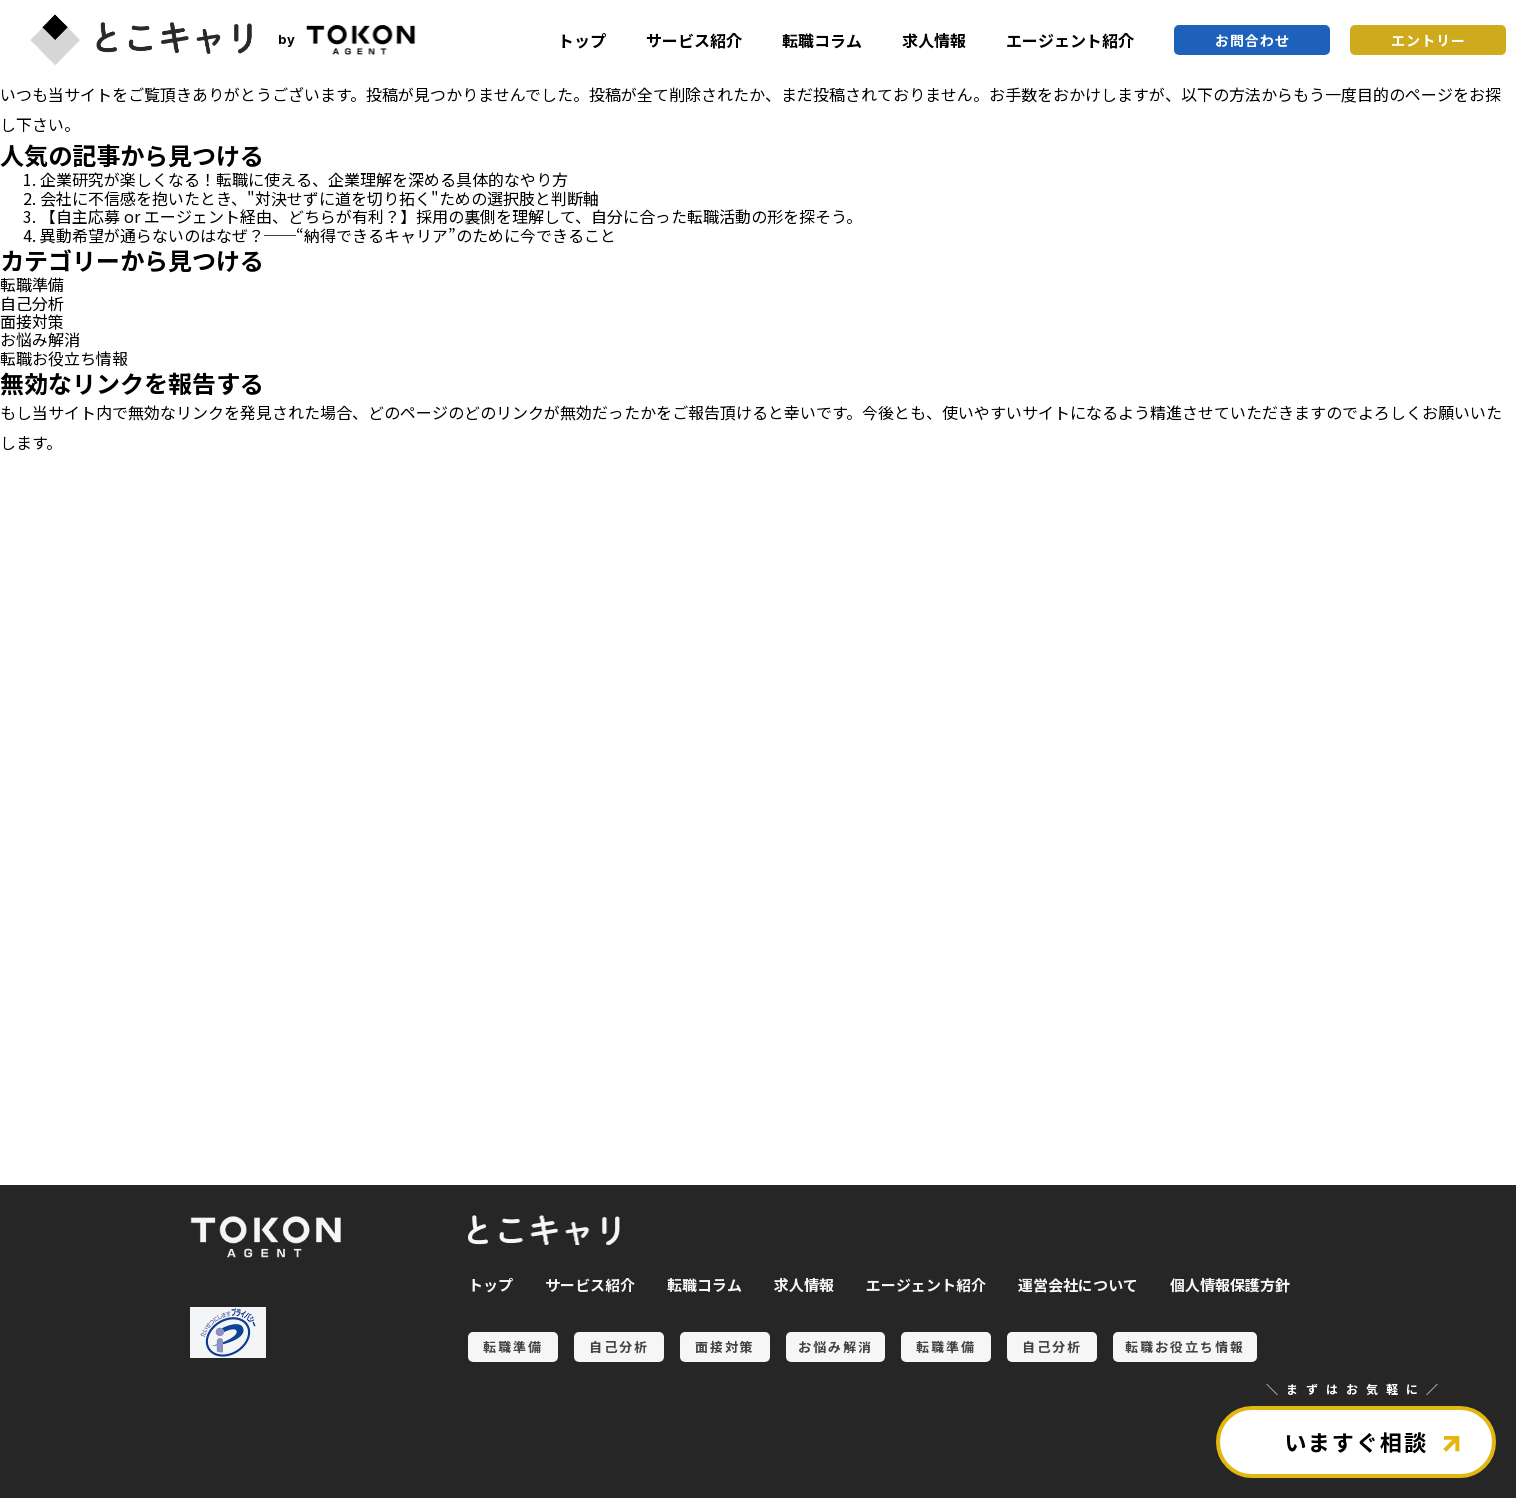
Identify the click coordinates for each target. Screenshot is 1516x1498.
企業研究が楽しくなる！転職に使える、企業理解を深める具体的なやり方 (304, 179)
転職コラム (822, 40)
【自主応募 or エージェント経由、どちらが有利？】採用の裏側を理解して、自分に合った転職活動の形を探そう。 (451, 216)
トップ (582, 40)
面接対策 (32, 321)
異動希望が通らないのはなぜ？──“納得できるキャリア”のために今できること (328, 235)
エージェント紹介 (1070, 40)
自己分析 (32, 303)
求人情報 (934, 40)
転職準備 (32, 284)
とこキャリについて (120, 1141)
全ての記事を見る (120, 1073)
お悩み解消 (40, 339)
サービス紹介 (694, 40)
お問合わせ (1252, 40)
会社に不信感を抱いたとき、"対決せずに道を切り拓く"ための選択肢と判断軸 (319, 198)
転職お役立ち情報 (64, 358)
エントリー (1428, 40)
